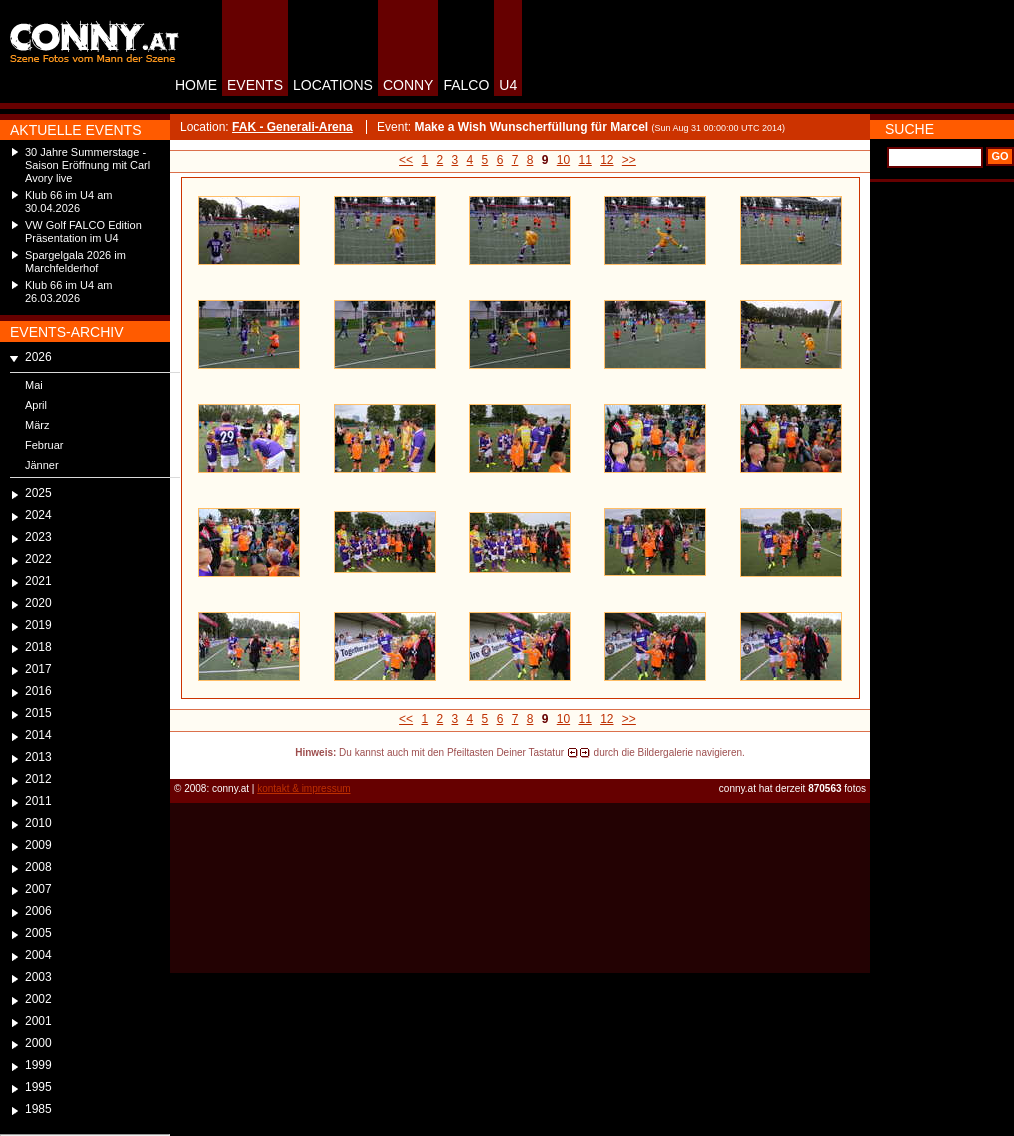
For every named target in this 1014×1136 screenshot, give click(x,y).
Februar (44, 445)
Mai (34, 385)
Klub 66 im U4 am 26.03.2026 (68, 291)
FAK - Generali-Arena (292, 127)
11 (584, 160)
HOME (196, 85)
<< (406, 160)
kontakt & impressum (303, 788)
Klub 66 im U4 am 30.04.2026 (68, 201)
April (36, 405)
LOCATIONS (333, 85)
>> (629, 160)
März (37, 425)
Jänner (42, 465)
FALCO (466, 85)
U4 (508, 85)
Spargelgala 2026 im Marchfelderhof (75, 261)
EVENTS (255, 85)
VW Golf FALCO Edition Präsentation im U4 (83, 231)
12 (606, 160)
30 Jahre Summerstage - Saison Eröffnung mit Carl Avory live (87, 165)
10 (563, 160)
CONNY (408, 85)
